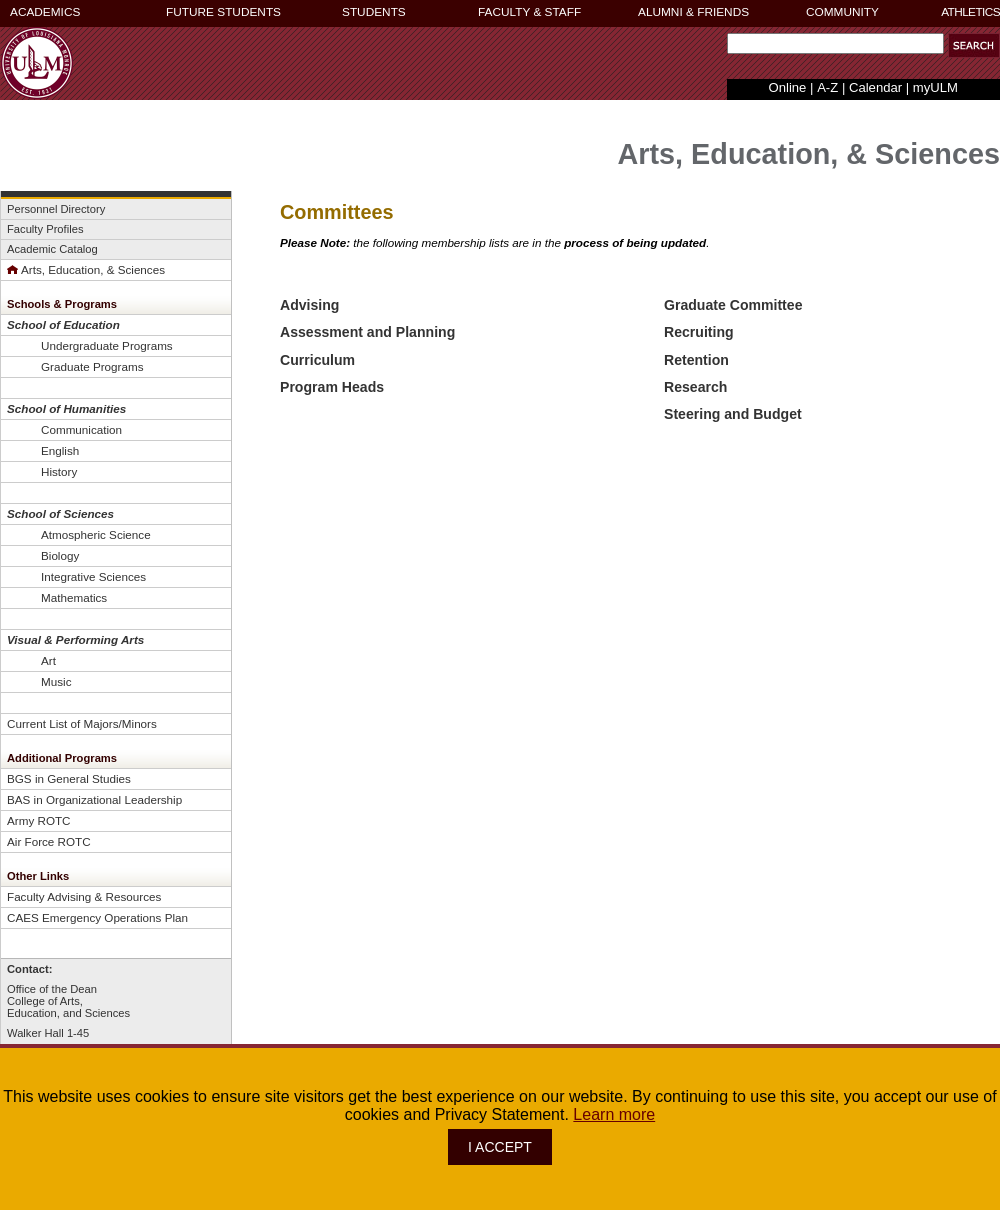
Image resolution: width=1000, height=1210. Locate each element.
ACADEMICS (45, 12)
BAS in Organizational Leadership (94, 799)
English (60, 450)
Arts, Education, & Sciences (86, 269)
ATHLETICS (970, 12)
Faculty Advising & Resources (84, 896)
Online (788, 87)
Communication (81, 429)
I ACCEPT (500, 1147)
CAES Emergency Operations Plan (97, 917)
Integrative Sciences (93, 576)
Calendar (875, 87)
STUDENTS (374, 12)
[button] (974, 45)
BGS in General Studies (69, 778)
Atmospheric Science (96, 534)
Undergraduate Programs (107, 345)
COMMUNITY (842, 12)
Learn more (614, 1114)
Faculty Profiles (45, 229)
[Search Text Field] (835, 43)
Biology (60, 555)
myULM (935, 87)
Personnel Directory (56, 209)
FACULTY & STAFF (529, 12)
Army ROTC (39, 820)
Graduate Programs (92, 366)
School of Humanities (66, 408)
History (59, 471)
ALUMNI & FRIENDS (693, 12)
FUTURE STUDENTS (223, 12)
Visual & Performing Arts (75, 639)
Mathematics (74, 597)
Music (56, 681)
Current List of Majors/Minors (82, 723)
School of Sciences (60, 513)
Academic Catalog (52, 249)
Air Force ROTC (49, 841)
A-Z (827, 87)
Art (48, 660)
